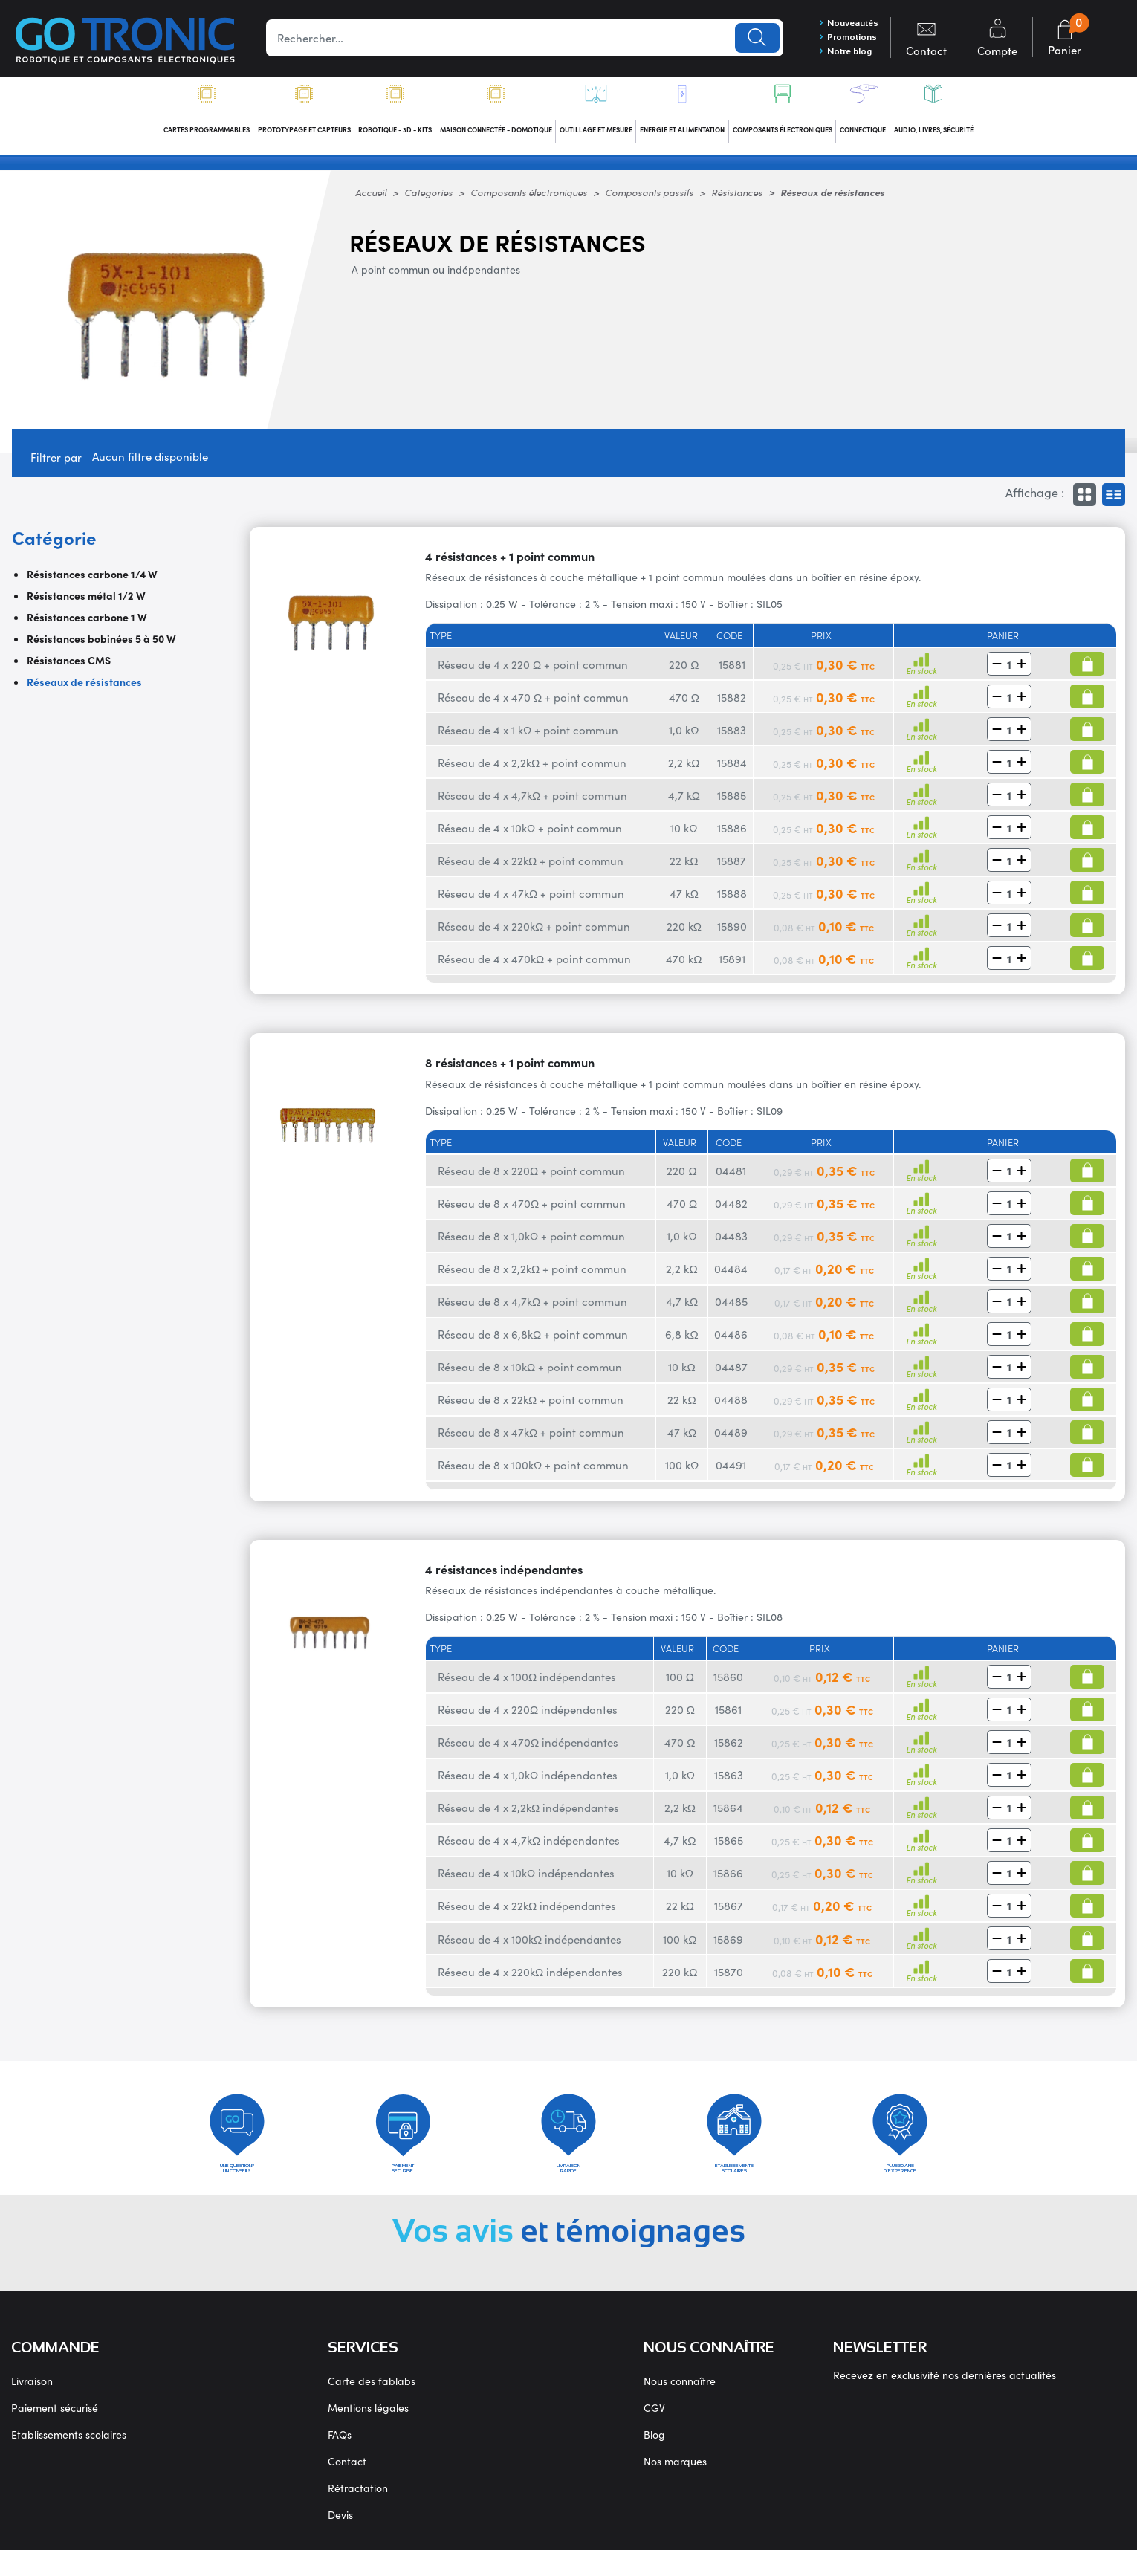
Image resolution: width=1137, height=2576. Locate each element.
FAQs (340, 2460)
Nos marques (675, 2486)
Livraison (32, 2406)
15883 (731, 738)
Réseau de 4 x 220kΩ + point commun (534, 934)
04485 (731, 1310)
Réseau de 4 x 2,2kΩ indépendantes (528, 1816)
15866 (728, 1881)
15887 (731, 869)
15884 (732, 771)
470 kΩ (684, 967)
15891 (732, 967)
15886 (732, 836)
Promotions (839, 39)
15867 (728, 1914)
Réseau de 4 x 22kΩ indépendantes (527, 1914)
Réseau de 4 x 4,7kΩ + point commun (532, 804)
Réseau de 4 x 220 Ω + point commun (533, 673)
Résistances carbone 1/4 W (92, 582)
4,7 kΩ (684, 804)
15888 (732, 902)
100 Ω (680, 1685)
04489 (731, 1441)
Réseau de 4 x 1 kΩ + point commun (528, 738)
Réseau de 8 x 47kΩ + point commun (531, 1441)
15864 (728, 1816)
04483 (731, 1244)
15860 (728, 1685)
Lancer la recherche (744, 39)
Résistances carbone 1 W (87, 625)
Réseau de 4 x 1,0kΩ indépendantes (528, 1783)
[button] (996, 673)
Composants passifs (649, 201)
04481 (731, 1179)
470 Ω (684, 705)
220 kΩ (684, 934)
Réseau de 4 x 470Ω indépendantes (528, 1750)
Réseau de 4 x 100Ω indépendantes (527, 1685)
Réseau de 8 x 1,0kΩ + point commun (531, 1244)
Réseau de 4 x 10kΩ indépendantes (526, 1881)
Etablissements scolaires (68, 2460)
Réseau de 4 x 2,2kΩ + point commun (532, 771)
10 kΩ (683, 836)
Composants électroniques (528, 201)
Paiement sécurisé (54, 2433)
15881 (732, 673)
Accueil (370, 201)
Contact (347, 2486)
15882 (731, 705)
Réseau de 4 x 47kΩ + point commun (531, 902)
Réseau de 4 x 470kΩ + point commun (534, 967)
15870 (728, 1979)
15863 (728, 1783)
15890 (732, 934)
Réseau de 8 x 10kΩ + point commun (530, 1375)
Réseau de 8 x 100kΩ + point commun (533, 1473)
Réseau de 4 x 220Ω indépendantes (528, 1718)
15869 (728, 1947)
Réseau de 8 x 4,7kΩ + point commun (532, 1310)
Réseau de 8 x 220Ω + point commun (531, 1179)
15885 (731, 804)
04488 (731, 1408)
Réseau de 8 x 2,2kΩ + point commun (532, 1277)
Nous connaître (680, 2406)
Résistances (736, 201)
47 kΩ (684, 902)
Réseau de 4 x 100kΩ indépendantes (529, 1947)
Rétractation (358, 2513)
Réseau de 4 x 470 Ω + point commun (533, 705)
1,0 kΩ (684, 738)
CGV (654, 2433)
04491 (731, 1473)
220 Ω (684, 673)
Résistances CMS (69, 668)
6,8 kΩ (681, 1342)
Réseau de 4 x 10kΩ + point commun (530, 836)
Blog (654, 2460)
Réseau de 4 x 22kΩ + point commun (530, 869)
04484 (731, 1277)
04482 (731, 1212)
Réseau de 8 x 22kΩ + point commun (530, 1408)
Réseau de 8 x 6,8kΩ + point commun (533, 1342)
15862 (728, 1750)
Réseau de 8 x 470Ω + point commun (532, 1212)
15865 (728, 1849)
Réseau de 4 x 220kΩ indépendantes (530, 1979)
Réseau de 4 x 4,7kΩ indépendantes (529, 1849)
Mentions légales (368, 2433)
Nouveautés (840, 23)
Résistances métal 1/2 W (86, 604)
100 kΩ (682, 1473)
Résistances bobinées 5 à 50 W (101, 647)
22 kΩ (684, 869)
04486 (731, 1342)
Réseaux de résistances (84, 690)
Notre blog (836, 56)
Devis (340, 2540)
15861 (728, 1718)
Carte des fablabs (371, 2406)
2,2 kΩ (683, 771)
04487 (731, 1375)
